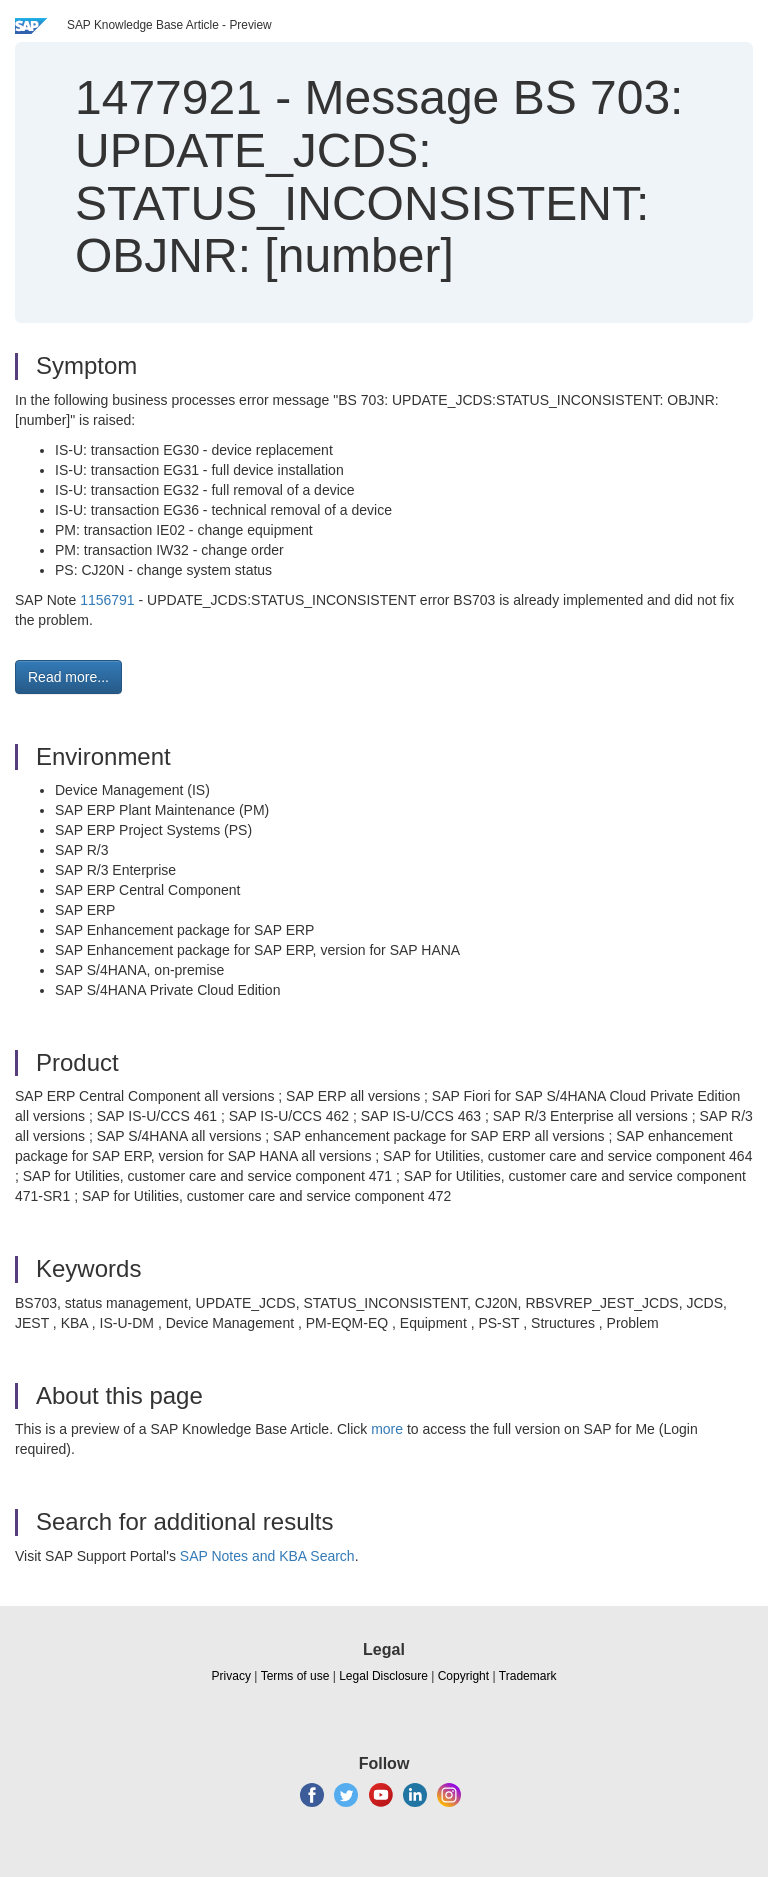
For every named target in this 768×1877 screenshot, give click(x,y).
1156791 (107, 600)
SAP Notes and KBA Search (267, 1556)
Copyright (463, 1676)
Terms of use (295, 1676)
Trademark (528, 1676)
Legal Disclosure (383, 1676)
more (387, 1429)
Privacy (231, 1676)
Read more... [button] (68, 677)
